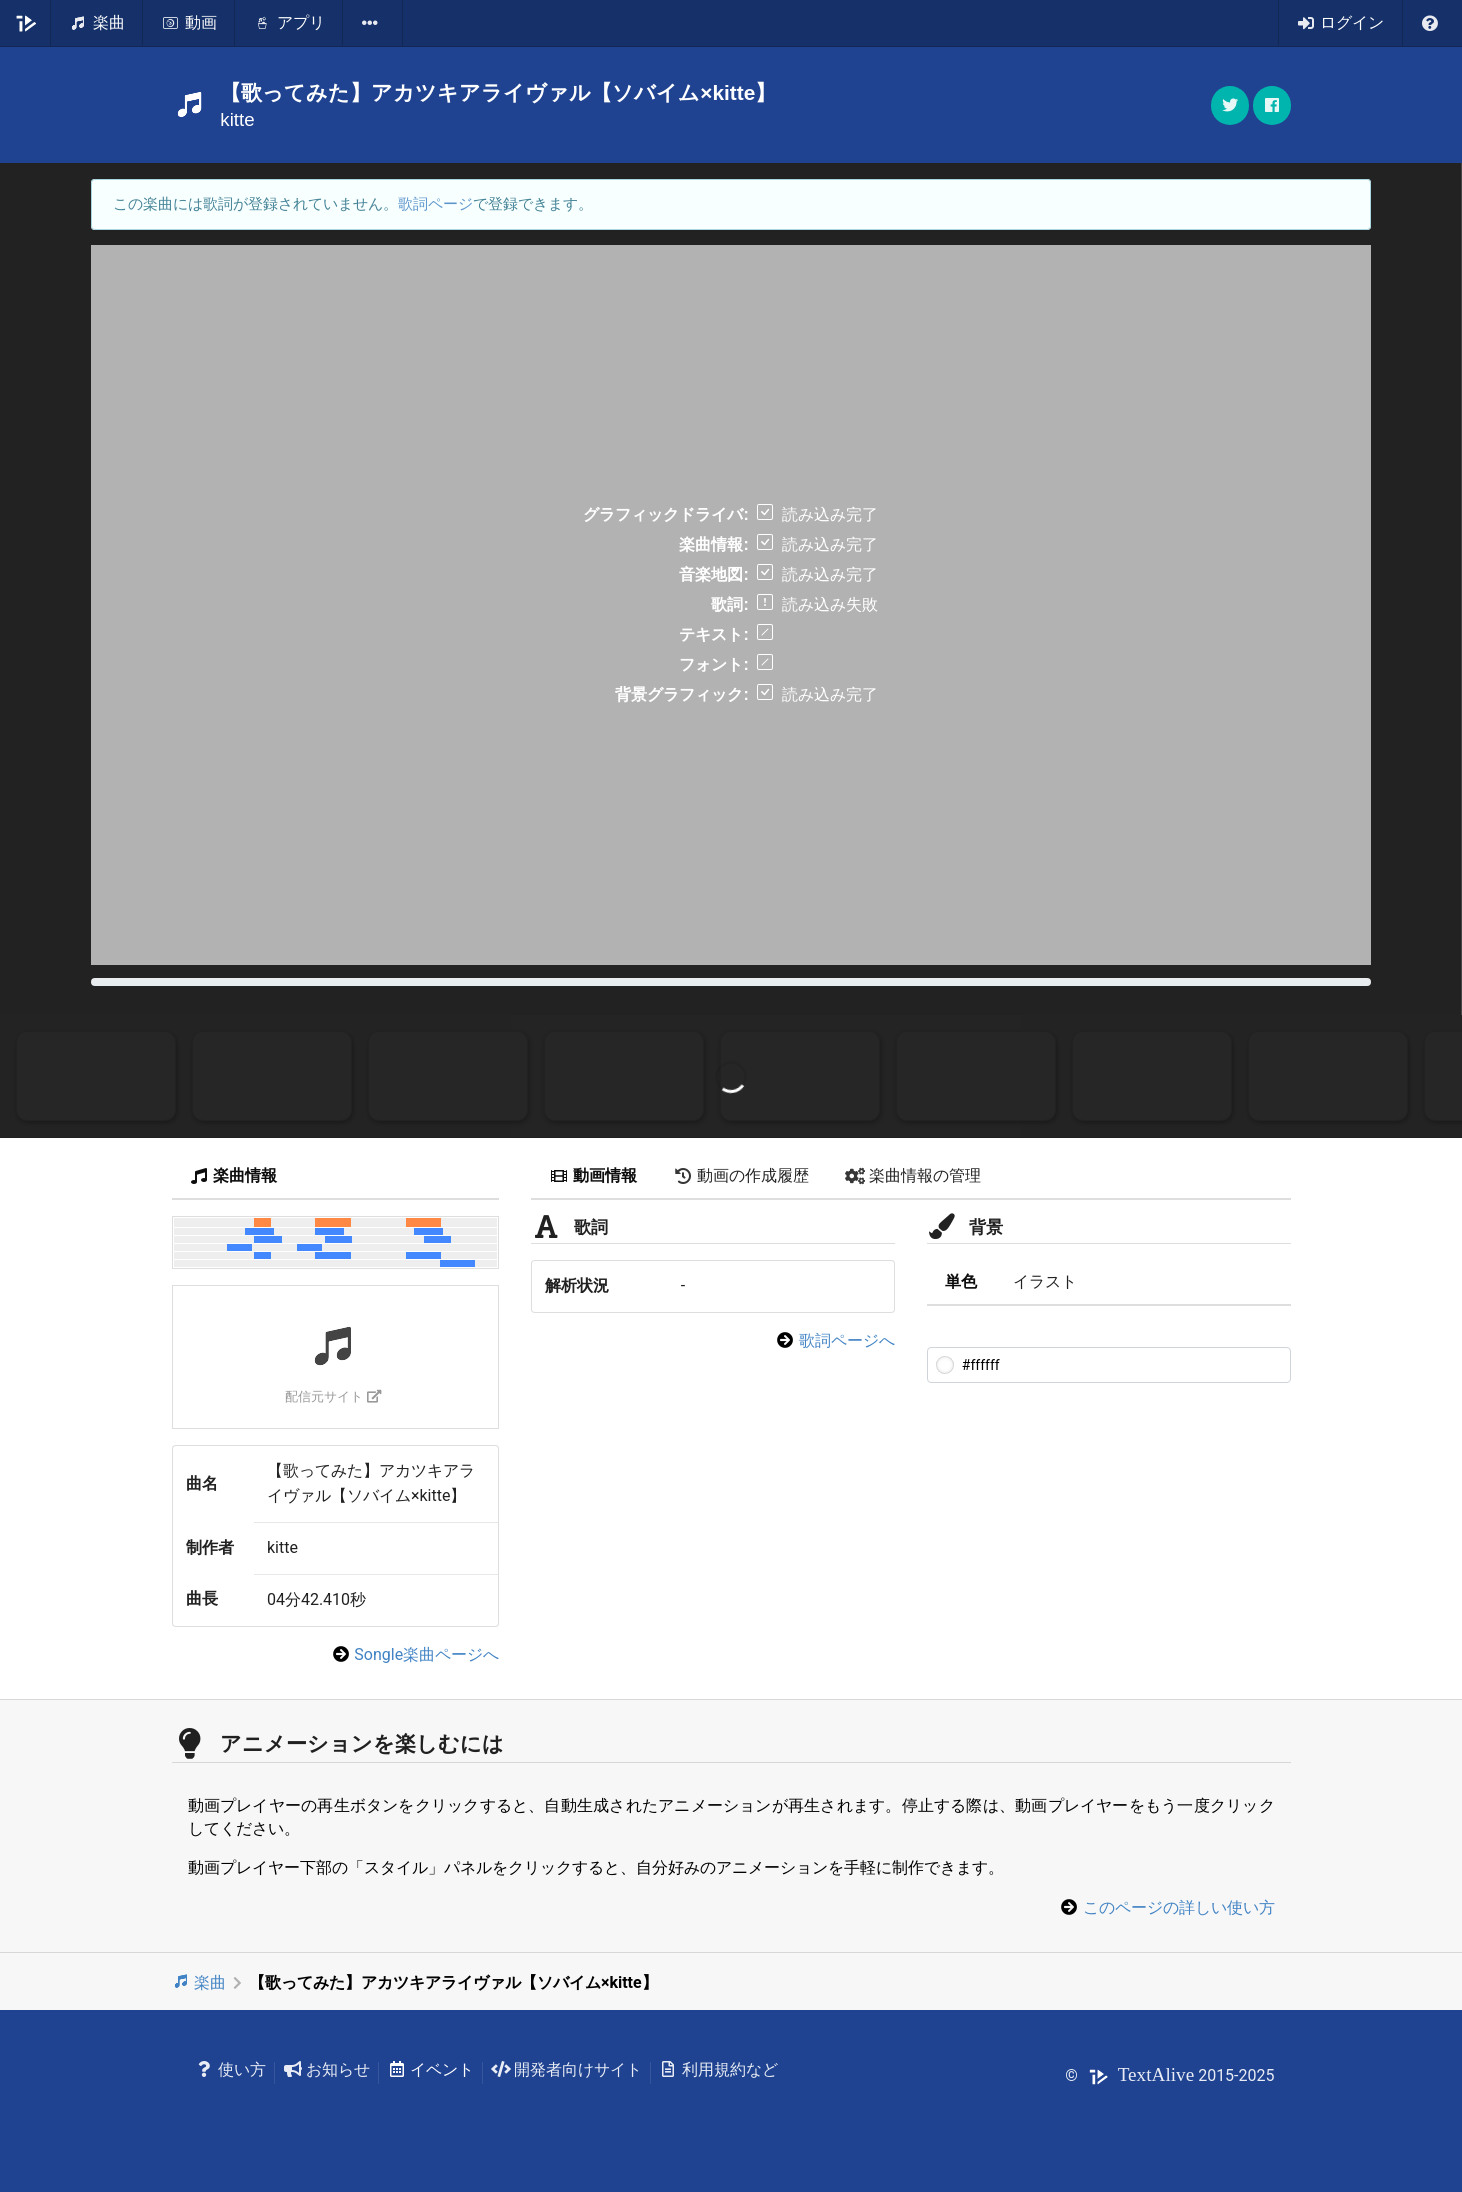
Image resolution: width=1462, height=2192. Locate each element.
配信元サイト (333, 1396)
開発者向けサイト (566, 2069)
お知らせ (326, 2069)
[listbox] (373, 23)
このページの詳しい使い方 (1179, 1907)
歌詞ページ (435, 204)
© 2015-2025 (1169, 2075)
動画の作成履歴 (741, 1175)
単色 (961, 1281)
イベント (430, 2069)
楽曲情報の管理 (913, 1175)
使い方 (231, 2069)
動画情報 (593, 1175)
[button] (1272, 105)
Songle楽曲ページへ (426, 1654)
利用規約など (718, 2069)
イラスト (1045, 1281)
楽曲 (199, 1982)
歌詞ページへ (847, 1340)
